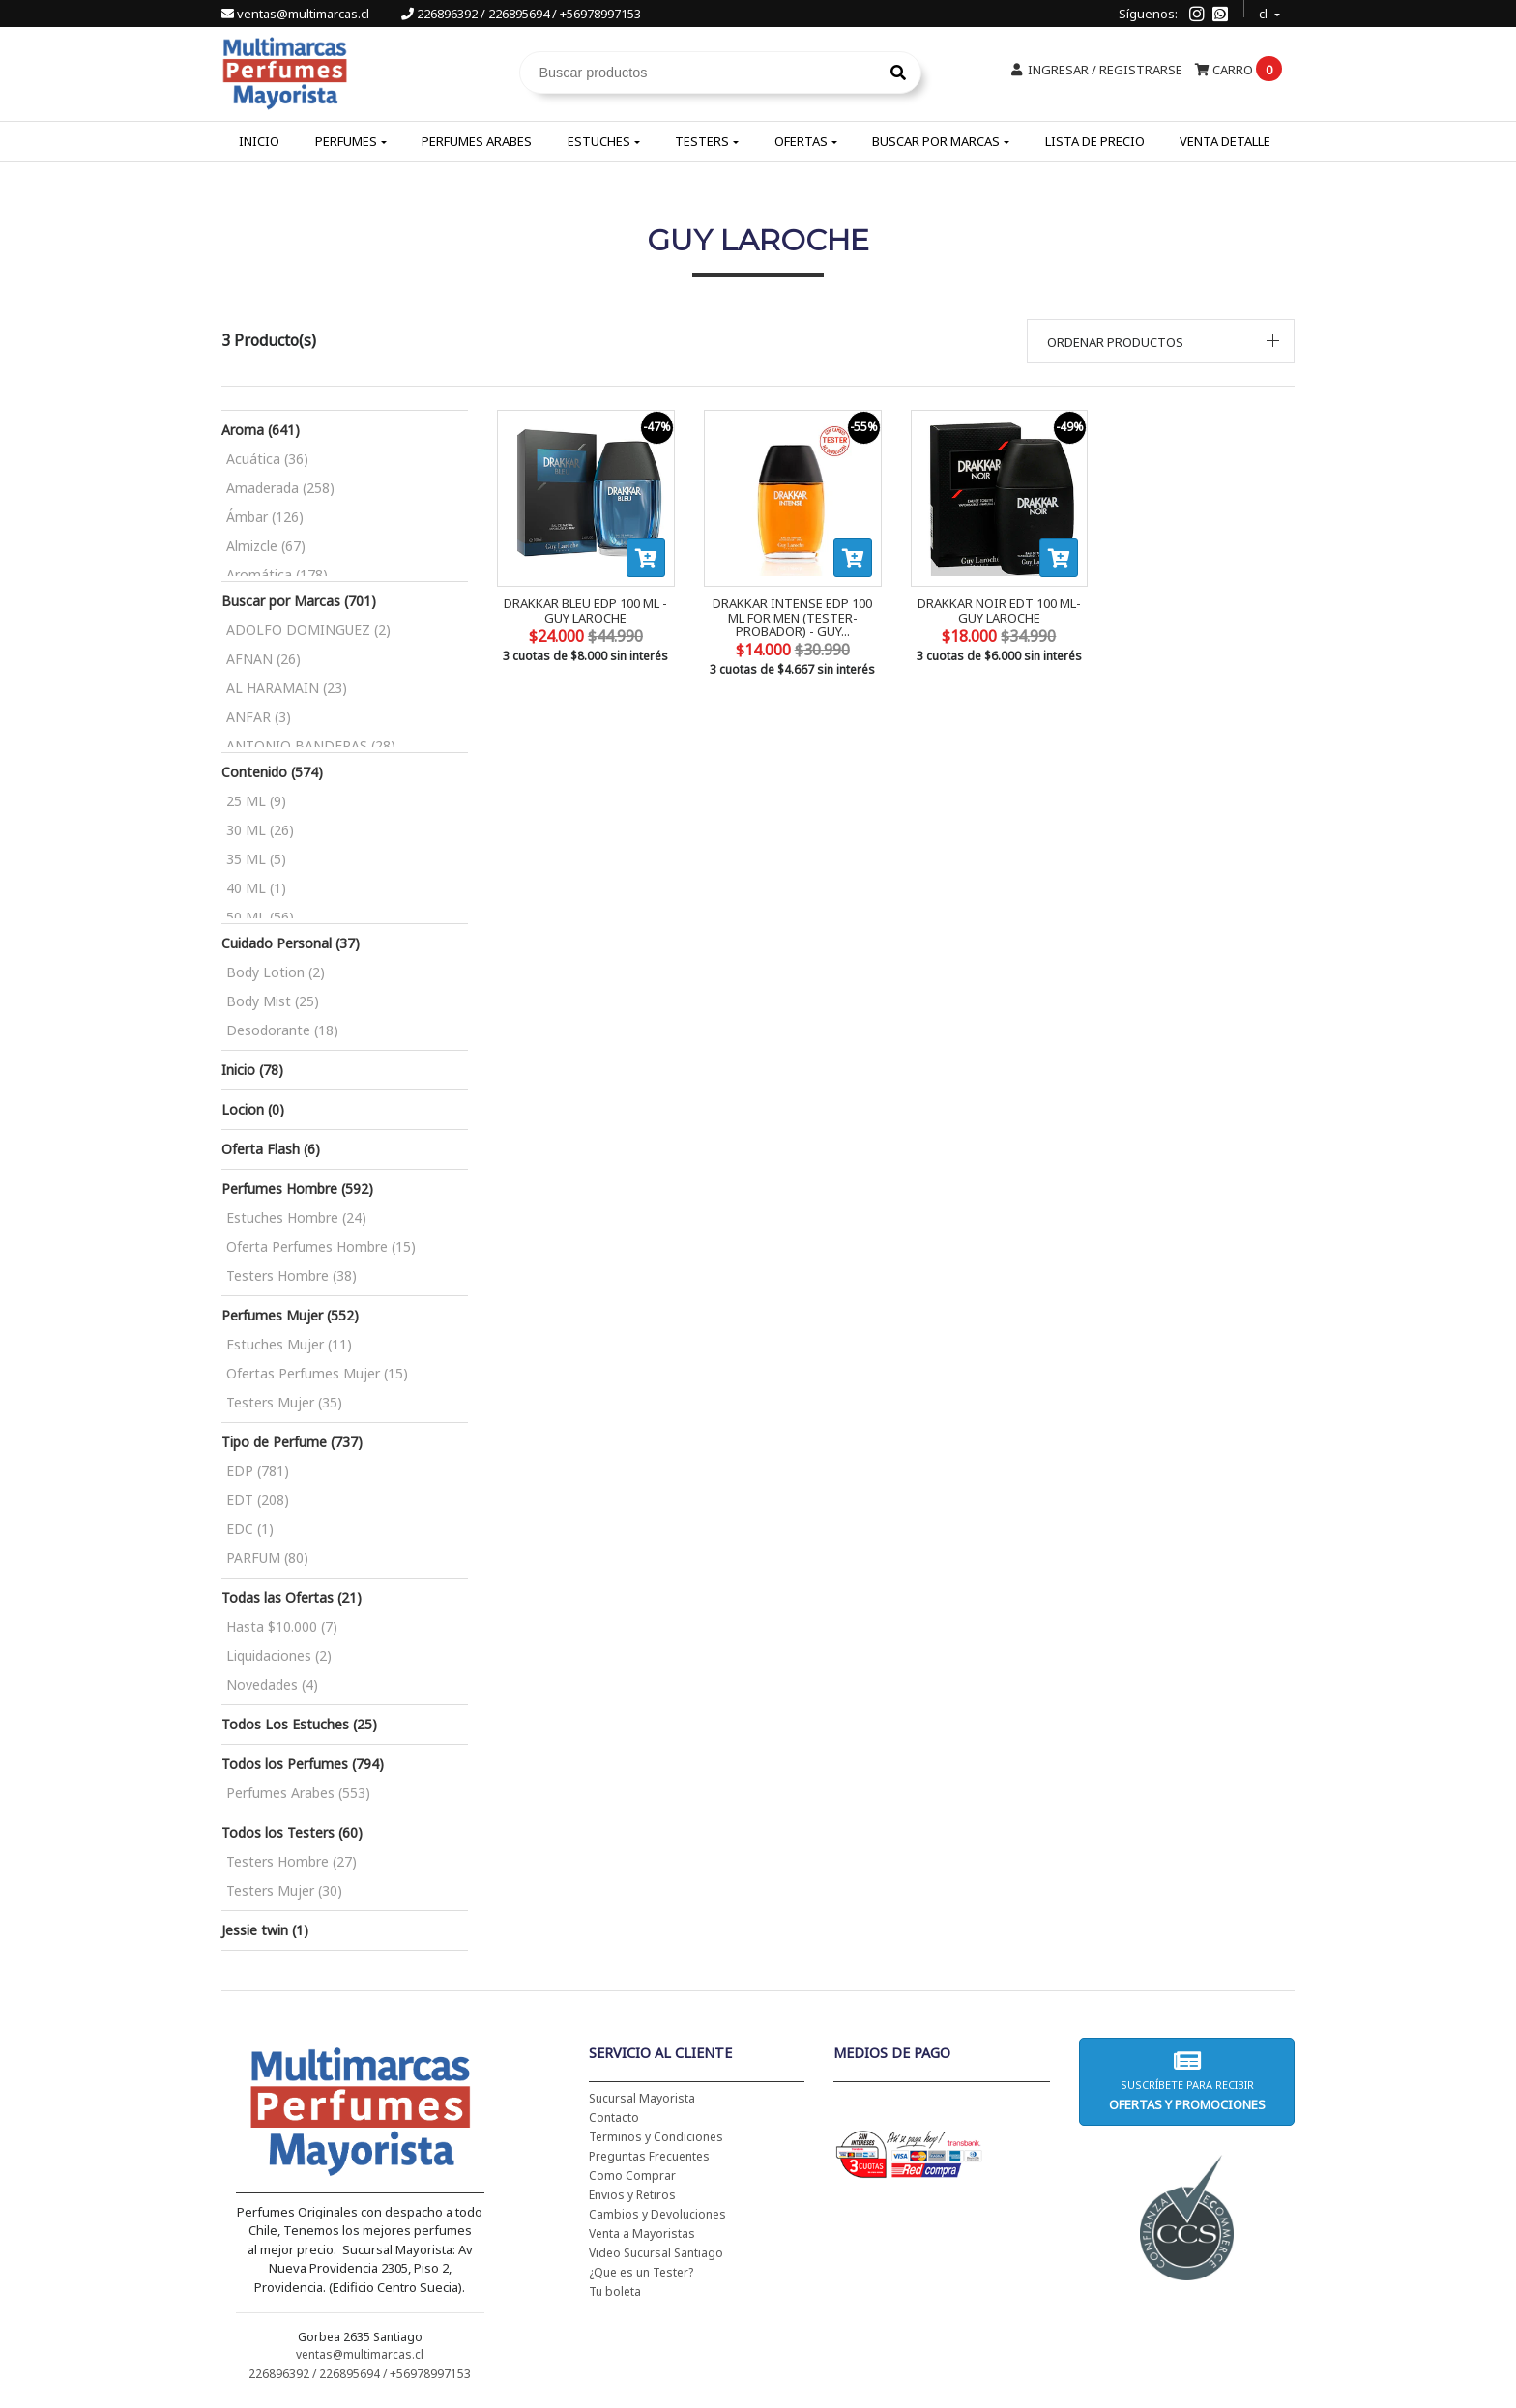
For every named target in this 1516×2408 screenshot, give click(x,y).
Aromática (277, 575)
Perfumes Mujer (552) (290, 1315)
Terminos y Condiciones (656, 2137)
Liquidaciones (279, 1655)
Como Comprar (632, 2175)
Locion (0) (252, 1109)
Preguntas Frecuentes (649, 2156)
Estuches (599, 141)
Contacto (614, 2117)
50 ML (260, 917)
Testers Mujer (284, 1402)
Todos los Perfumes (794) (302, 1764)
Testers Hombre (291, 1275)
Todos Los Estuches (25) (299, 1724)
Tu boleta (615, 2291)
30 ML (260, 830)
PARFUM (267, 1558)
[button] (1161, 341)
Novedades (272, 1684)
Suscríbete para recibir (1186, 2080)
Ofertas (801, 141)
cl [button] (1264, 11)
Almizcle (266, 546)
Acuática (267, 459)
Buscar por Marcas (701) (298, 601)
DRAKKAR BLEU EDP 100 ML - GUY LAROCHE (585, 610)
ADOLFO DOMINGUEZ (308, 630)
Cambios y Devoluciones (657, 2214)
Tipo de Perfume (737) (292, 1442)
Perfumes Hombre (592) (297, 1188)
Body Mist (272, 1001)
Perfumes (346, 141)
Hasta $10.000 (281, 1626)
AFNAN (263, 659)
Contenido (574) (272, 772)
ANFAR (258, 717)
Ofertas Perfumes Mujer (317, 1373)
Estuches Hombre (296, 1217)
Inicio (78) (252, 1069)
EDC (250, 1529)
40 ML (256, 888)
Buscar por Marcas (936, 141)
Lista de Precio (1095, 141)
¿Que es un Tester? (641, 2272)
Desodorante (282, 1030)
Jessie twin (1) (264, 1930)
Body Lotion (275, 972)
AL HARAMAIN (286, 688)
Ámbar (265, 517)
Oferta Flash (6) (270, 1149)
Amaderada (280, 488)
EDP (257, 1471)
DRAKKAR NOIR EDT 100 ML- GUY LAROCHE (999, 610)
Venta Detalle (1225, 141)
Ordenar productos (1115, 342)
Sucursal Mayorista (642, 2098)
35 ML (256, 859)
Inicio (259, 141)
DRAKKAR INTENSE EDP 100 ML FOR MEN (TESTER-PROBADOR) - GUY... (792, 617)
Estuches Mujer (289, 1344)
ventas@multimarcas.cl (296, 13)
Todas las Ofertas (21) (291, 1597)
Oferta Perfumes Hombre (321, 1246)
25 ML (256, 801)
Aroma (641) (260, 430)
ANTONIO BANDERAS (310, 746)
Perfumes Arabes (477, 141)
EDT (257, 1500)
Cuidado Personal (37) (290, 943)
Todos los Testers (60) (292, 1832)
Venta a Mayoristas (642, 2233)
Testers (702, 141)
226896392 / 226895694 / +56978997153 (521, 13)
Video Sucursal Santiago (656, 2253)
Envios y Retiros (632, 2195)
